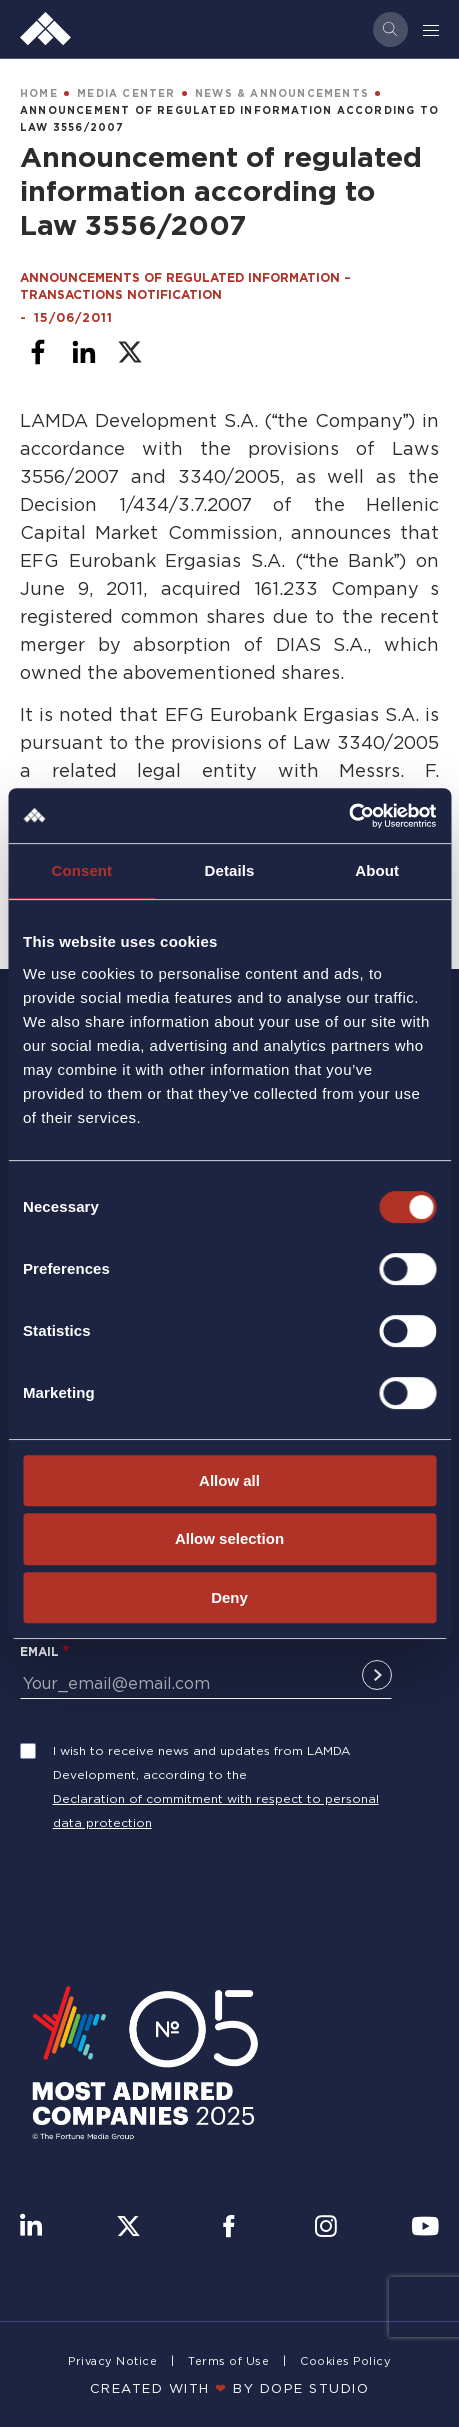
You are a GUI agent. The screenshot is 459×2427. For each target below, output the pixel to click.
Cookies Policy (345, 2361)
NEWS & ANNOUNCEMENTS (282, 93)
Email (39, 1651)
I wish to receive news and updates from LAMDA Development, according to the (201, 1762)
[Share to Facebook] (38, 352)
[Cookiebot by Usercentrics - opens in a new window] (348, 816)
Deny (229, 1597)
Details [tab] (230, 870)
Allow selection (229, 1538)
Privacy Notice (112, 2361)
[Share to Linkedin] (84, 352)
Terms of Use (228, 2361)
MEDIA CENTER (126, 93)
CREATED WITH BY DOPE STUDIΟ (230, 2388)
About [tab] (377, 870)
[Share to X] (130, 352)
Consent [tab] (81, 870)
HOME (39, 93)
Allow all (229, 1480)
